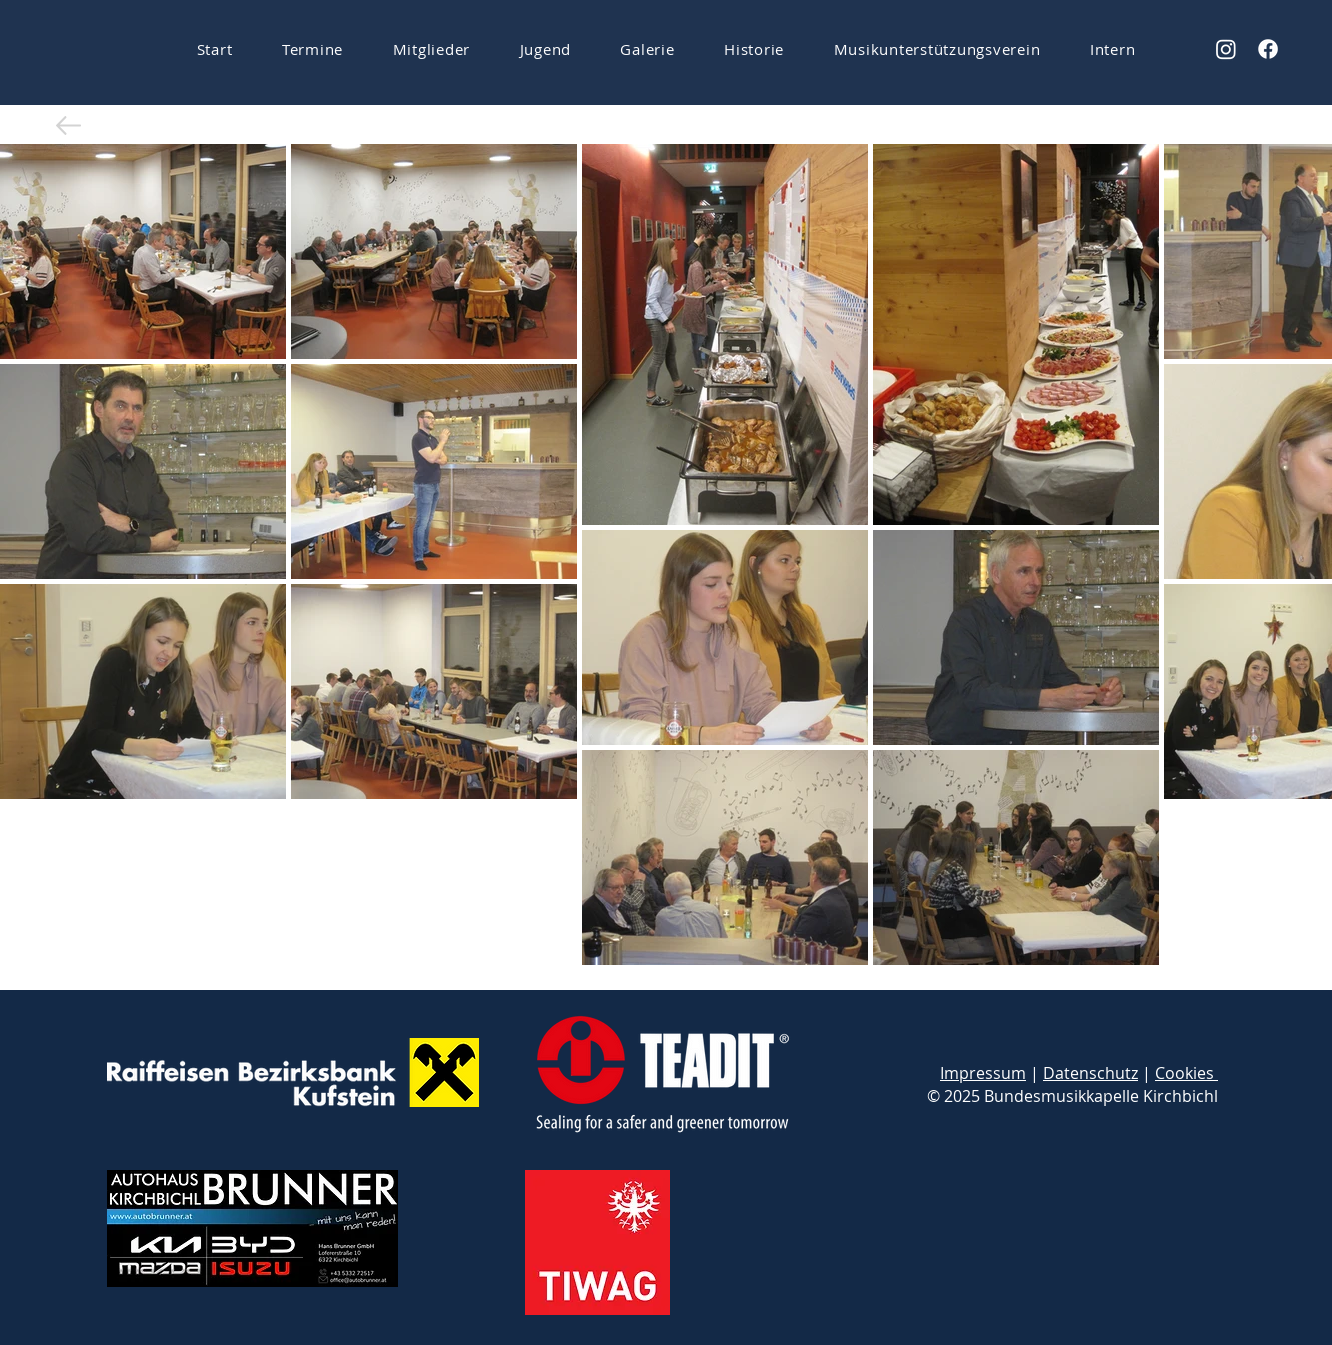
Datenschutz (1090, 1073)
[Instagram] (1226, 49)
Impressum (983, 1073)
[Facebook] (1268, 49)
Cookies (1186, 1073)
